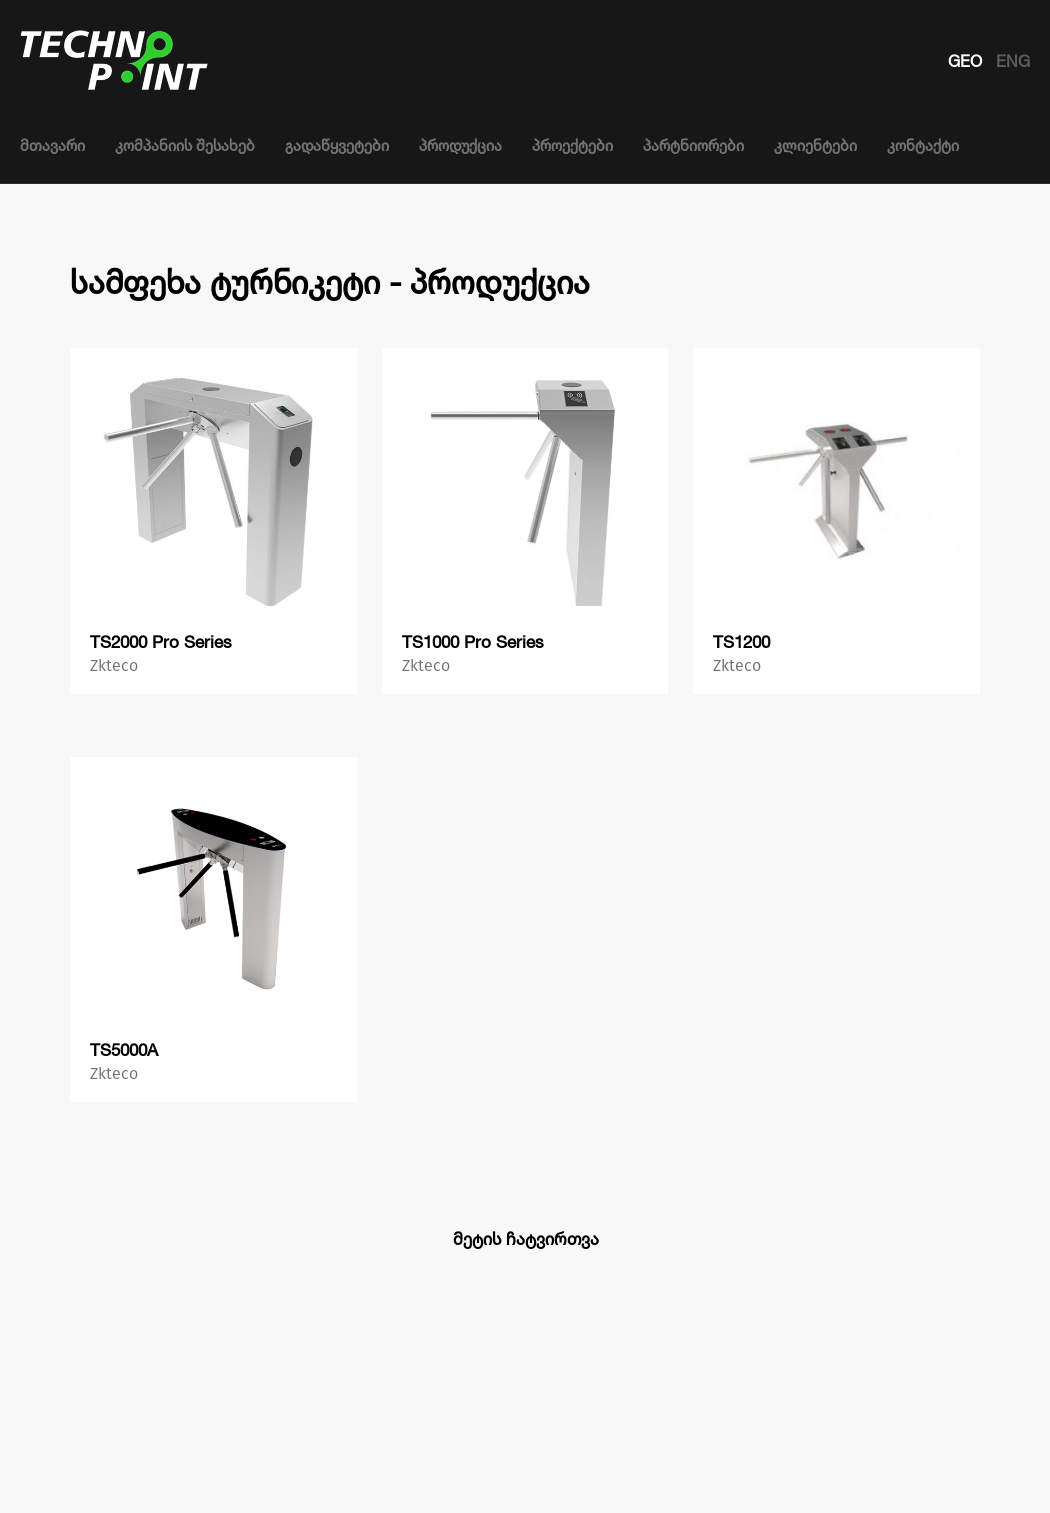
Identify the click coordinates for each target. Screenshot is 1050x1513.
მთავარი (52, 145)
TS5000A (124, 1049)
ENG (1013, 61)
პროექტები (572, 145)
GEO (967, 61)
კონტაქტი (923, 145)
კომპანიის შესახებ (185, 145)
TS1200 (741, 641)
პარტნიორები (693, 145)
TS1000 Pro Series (473, 641)
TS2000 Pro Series (161, 641)
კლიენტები (815, 145)
